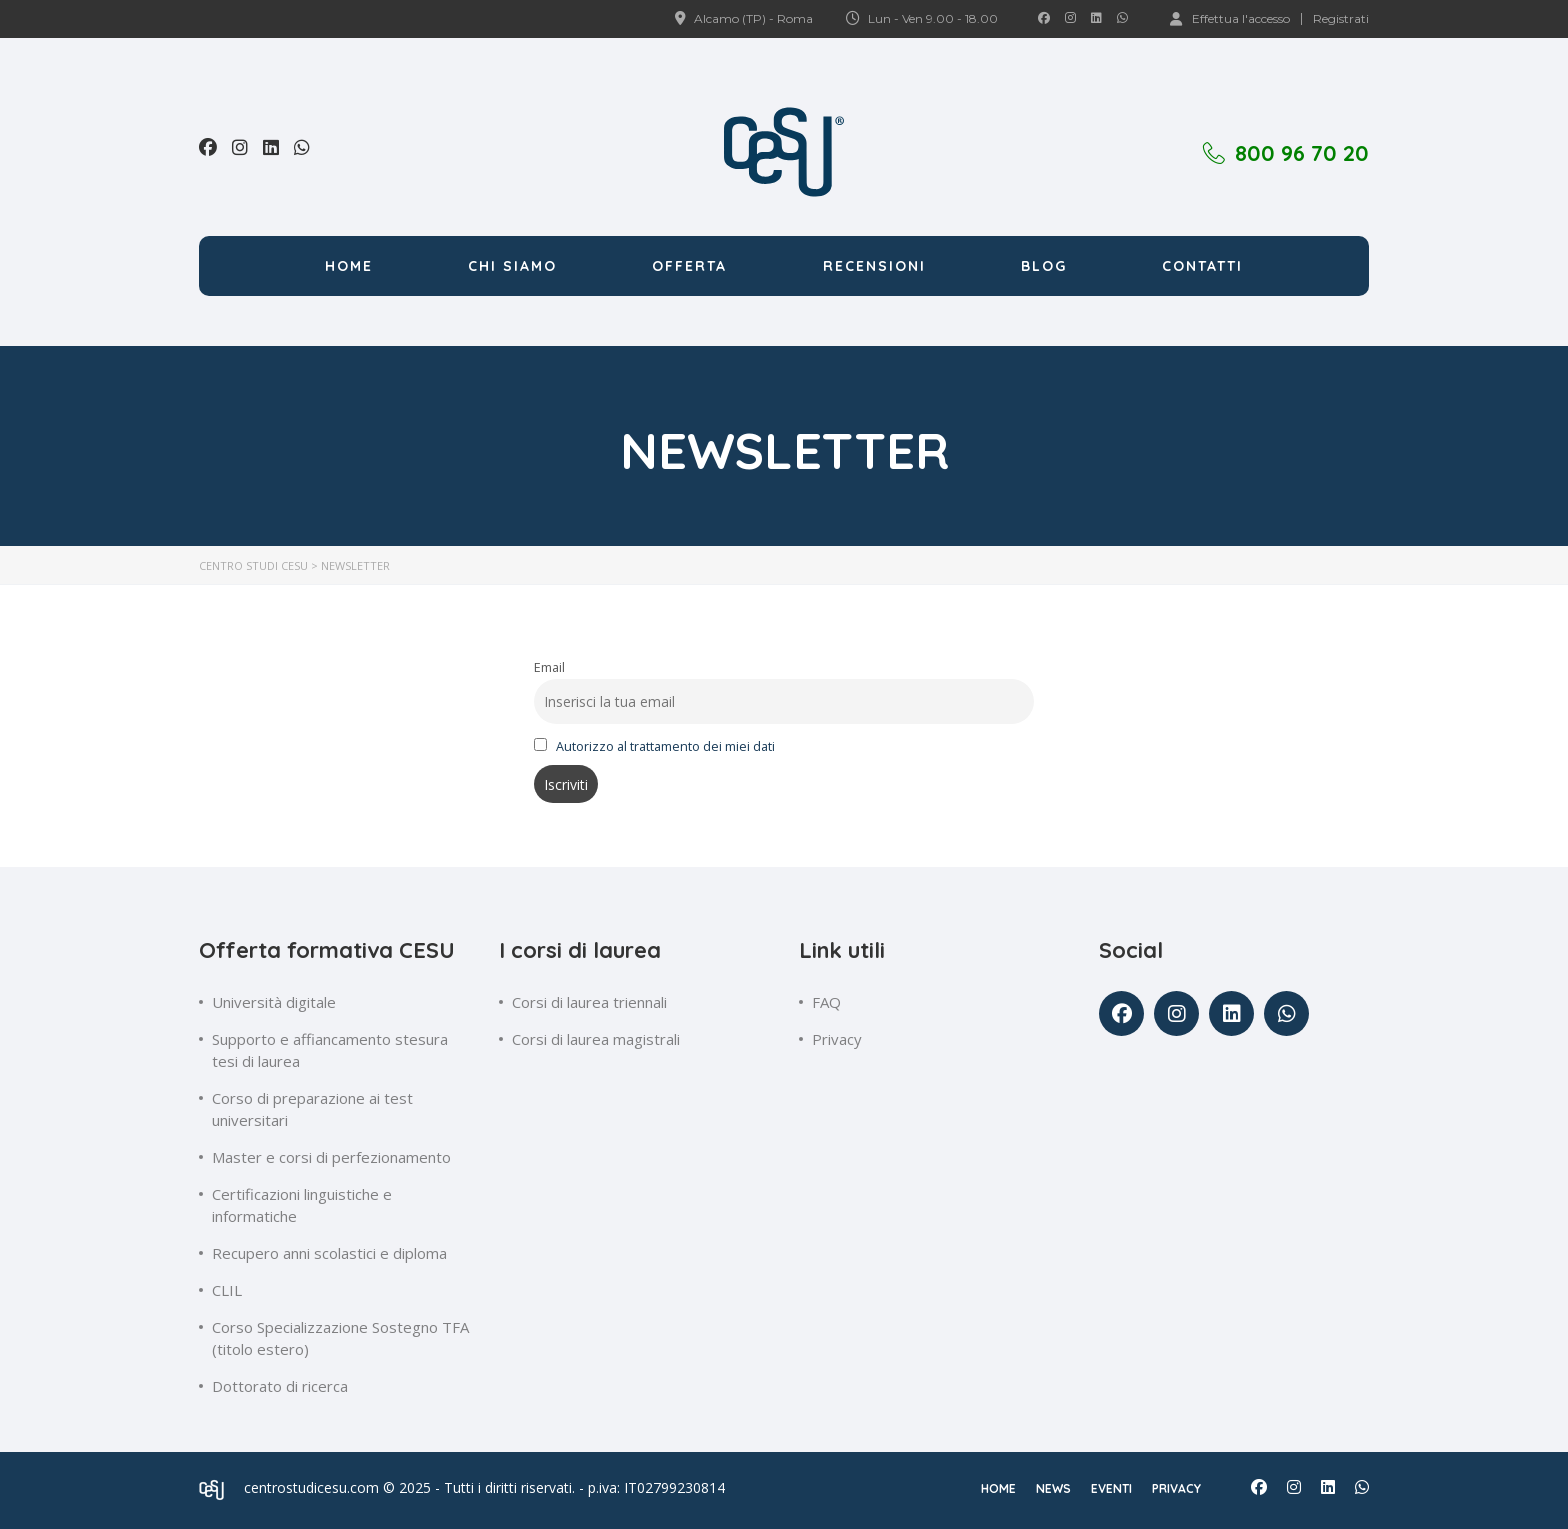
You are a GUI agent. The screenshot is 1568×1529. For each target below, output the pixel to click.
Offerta (689, 266)
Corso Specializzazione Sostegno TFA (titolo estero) (340, 1338)
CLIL (227, 1290)
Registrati (1341, 19)
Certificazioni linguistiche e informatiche (302, 1205)
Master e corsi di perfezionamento (331, 1157)
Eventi (1111, 1488)
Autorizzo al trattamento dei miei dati (665, 746)
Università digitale (274, 1002)
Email (549, 667)
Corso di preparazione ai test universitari (312, 1109)
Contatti (1202, 266)
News (1053, 1488)
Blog (1044, 266)
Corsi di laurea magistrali (596, 1039)
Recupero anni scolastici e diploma (329, 1253)
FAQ (826, 1002)
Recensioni (874, 266)
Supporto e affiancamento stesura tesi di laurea (330, 1050)
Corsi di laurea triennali (589, 1002)
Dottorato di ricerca (280, 1386)
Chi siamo (512, 266)
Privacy (837, 1039)
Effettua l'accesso (1230, 18)
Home (349, 266)
